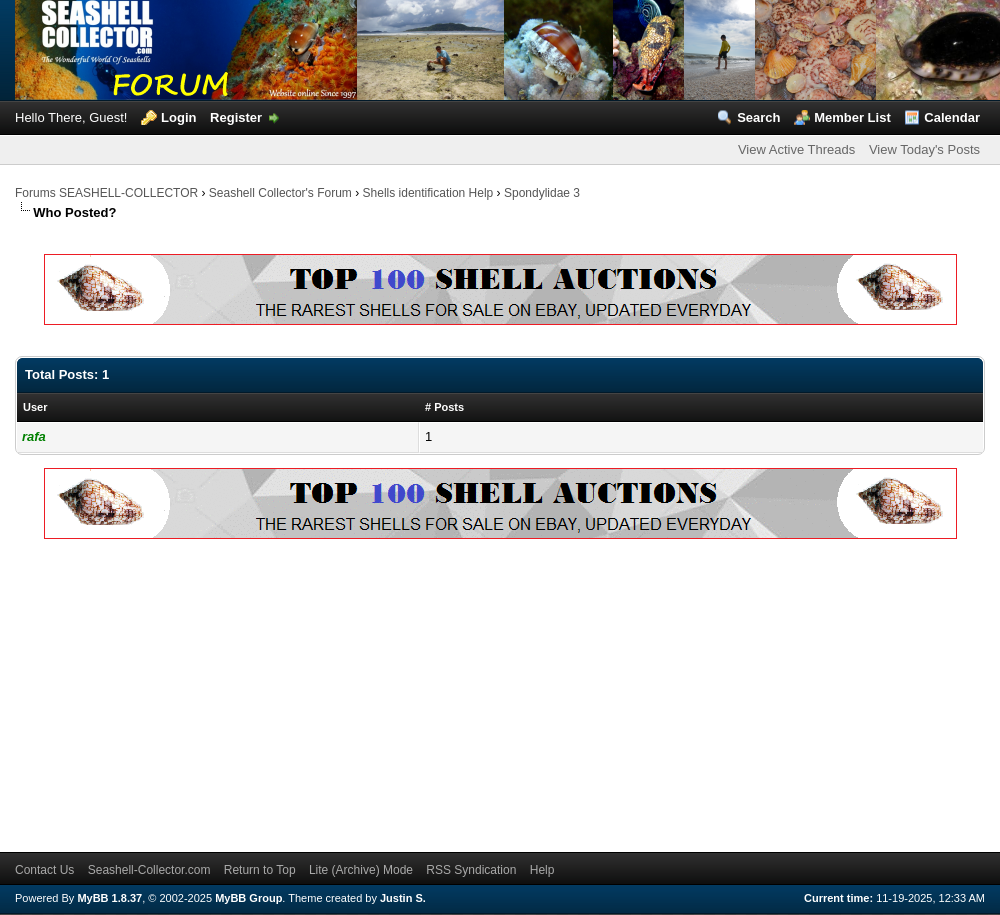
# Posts (444, 407)
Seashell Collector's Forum (280, 193)
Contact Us (44, 870)
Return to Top (260, 870)
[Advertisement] (276, 692)
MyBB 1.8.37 (109, 898)
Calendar (952, 117)
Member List (852, 117)
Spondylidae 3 (542, 193)
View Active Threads (796, 149)
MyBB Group (248, 898)
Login (178, 117)
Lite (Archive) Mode (361, 870)
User (35, 407)
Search (758, 117)
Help (542, 870)
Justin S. (403, 898)
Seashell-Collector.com (149, 870)
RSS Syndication (471, 870)
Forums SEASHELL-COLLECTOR (106, 193)
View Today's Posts (924, 149)
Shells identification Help (428, 193)
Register (236, 117)
